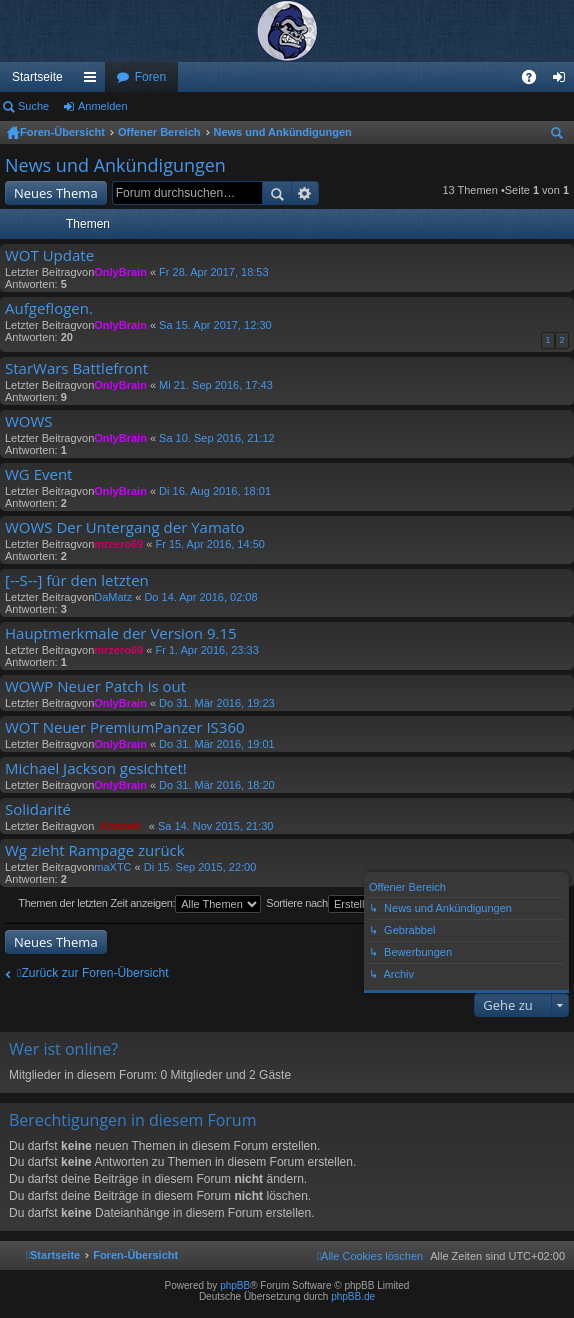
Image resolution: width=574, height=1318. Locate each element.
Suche (33, 106)
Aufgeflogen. (49, 308)
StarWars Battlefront (76, 368)
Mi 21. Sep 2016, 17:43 (216, 385)
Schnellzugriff (94, 81)
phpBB (235, 1285)
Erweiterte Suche (305, 193)
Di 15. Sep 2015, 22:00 (200, 867)
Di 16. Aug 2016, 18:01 (215, 491)
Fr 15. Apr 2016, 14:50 (209, 544)
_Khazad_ (119, 826)
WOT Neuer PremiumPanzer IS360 (125, 727)
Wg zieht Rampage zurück (95, 850)
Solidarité (38, 809)
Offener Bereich (159, 132)
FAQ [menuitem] (535, 81)
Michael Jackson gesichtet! (96, 768)
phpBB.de (353, 1296)
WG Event (38, 474)
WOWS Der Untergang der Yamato (125, 527)
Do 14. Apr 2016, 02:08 (200, 597)
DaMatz (113, 597)
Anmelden (103, 106)
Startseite (37, 77)
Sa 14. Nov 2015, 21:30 (216, 826)
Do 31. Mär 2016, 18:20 (217, 785)
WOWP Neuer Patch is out (95, 686)
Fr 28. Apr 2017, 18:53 (213, 272)
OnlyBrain (120, 272)
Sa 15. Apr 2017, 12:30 (215, 325)
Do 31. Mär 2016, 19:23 (217, 703)
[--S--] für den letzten (77, 580)
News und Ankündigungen (283, 132)
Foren (150, 77)
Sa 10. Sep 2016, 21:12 (217, 438)
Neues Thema (56, 193)
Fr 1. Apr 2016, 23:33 (206, 650)
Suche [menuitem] (561, 136)
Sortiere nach (351, 904)
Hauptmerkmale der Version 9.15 (121, 633)
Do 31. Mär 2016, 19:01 (217, 744)
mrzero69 (118, 544)
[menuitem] (370, 1256)
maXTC (112, 867)
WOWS (29, 421)
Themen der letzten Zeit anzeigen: (139, 904)
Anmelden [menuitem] (563, 81)
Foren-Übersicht (62, 132)
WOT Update (49, 255)
